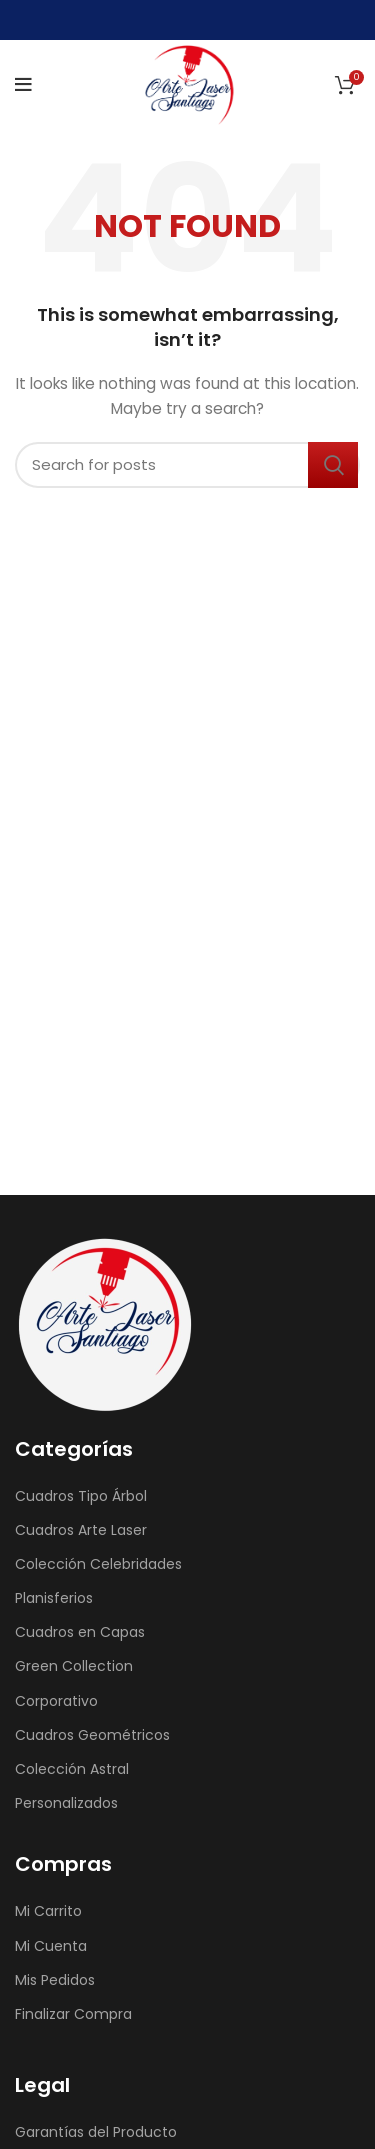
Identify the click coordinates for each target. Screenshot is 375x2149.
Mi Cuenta (51, 1946)
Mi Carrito (48, 1911)
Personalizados (66, 1803)
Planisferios (54, 1598)
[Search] (187, 465)
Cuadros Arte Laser (81, 1530)
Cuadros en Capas (80, 1632)
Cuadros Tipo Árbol (81, 1496)
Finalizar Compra (73, 2014)
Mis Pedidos (55, 1980)
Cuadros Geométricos (92, 1735)
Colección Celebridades (98, 1564)
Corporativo (56, 1701)
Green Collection (74, 1666)
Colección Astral (72, 1769)
